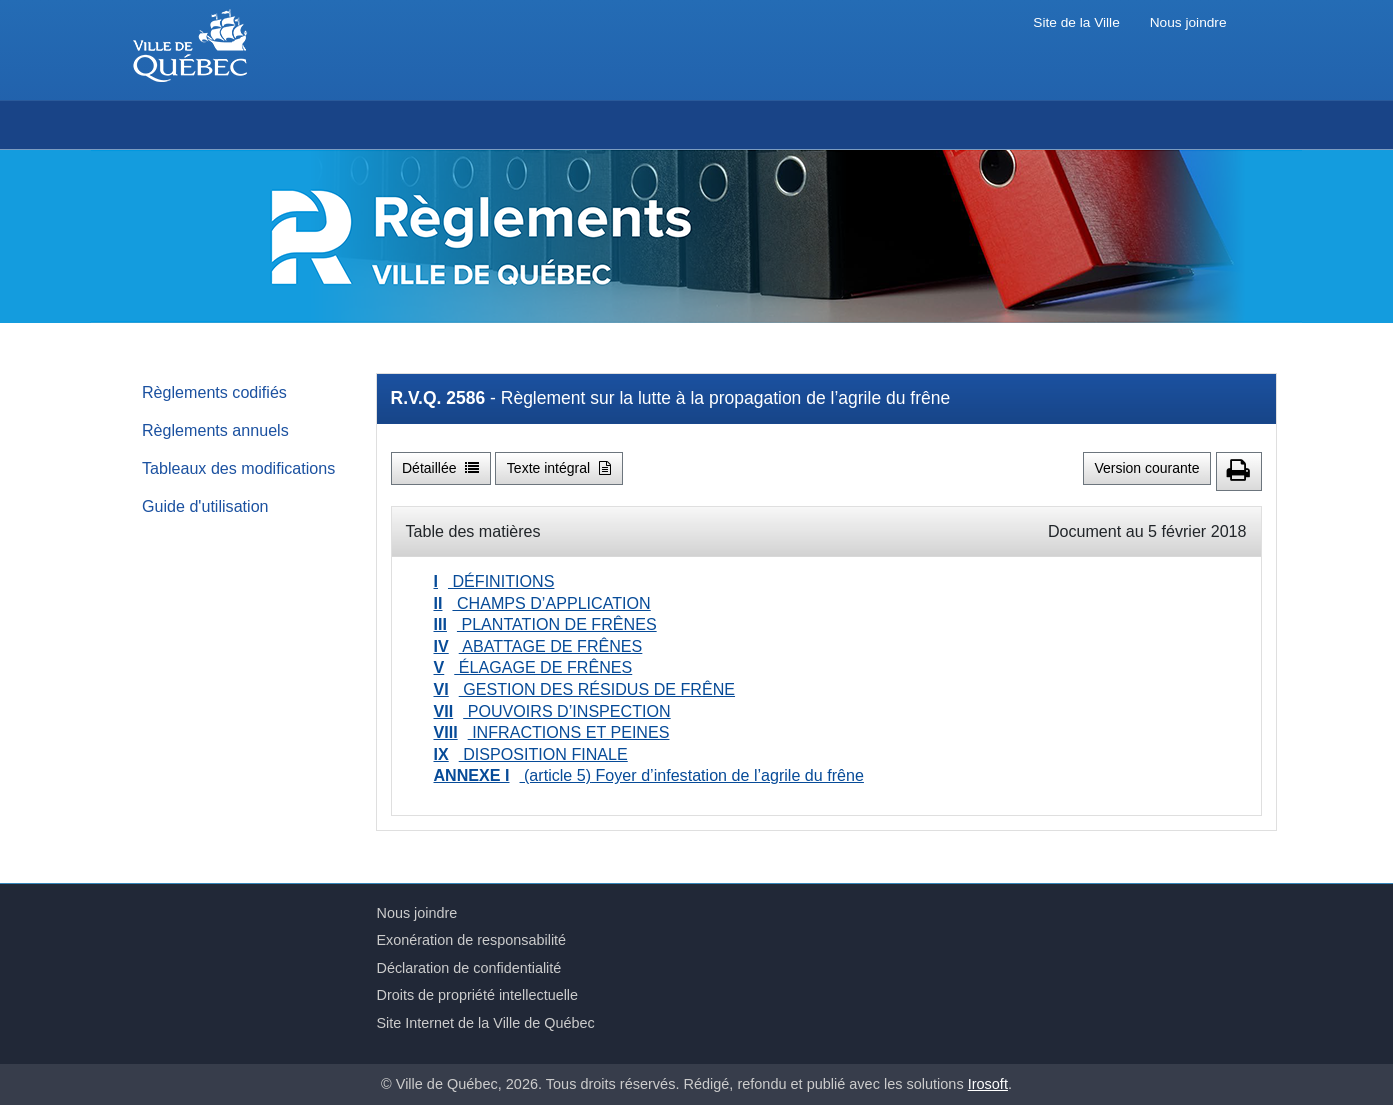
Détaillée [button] (440, 468)
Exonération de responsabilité (472, 940)
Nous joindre (1188, 22)
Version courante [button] (1146, 468)
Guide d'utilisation (205, 506)
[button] (1239, 471)
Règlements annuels (215, 430)
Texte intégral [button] (559, 468)
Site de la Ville (1076, 22)
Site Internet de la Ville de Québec (486, 1023)
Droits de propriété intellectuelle (478, 995)
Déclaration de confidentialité (469, 968)
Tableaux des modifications (238, 468)
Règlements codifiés (214, 392)
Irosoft (988, 1084)
